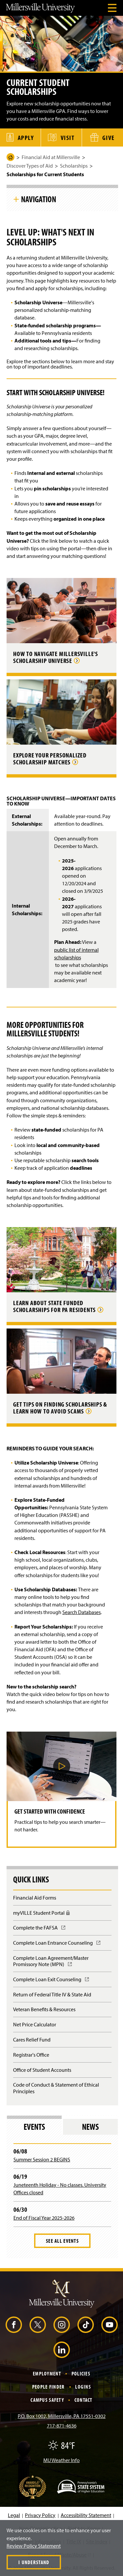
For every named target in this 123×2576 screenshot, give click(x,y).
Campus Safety (47, 2400)
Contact (83, 2400)
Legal (14, 2515)
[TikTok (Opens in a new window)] (85, 2324)
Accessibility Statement (86, 2515)
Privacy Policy (40, 2515)
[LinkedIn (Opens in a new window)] (61, 2350)
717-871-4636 (61, 2425)
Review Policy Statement (34, 2545)
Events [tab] (34, 2126)
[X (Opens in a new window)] (38, 2324)
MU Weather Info (61, 2460)
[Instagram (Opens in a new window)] (61, 2324)
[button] (61, 1766)
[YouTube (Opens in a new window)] (109, 2324)
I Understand (33, 2562)
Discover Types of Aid (30, 165)
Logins (83, 2386)
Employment (47, 2373)
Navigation (38, 199)
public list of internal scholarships (76, 953)
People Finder (48, 2386)
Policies (81, 2373)
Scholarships (74, 165)
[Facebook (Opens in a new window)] (14, 2324)
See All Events (62, 2240)
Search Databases (81, 1612)
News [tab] (90, 2126)
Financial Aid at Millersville (51, 157)
